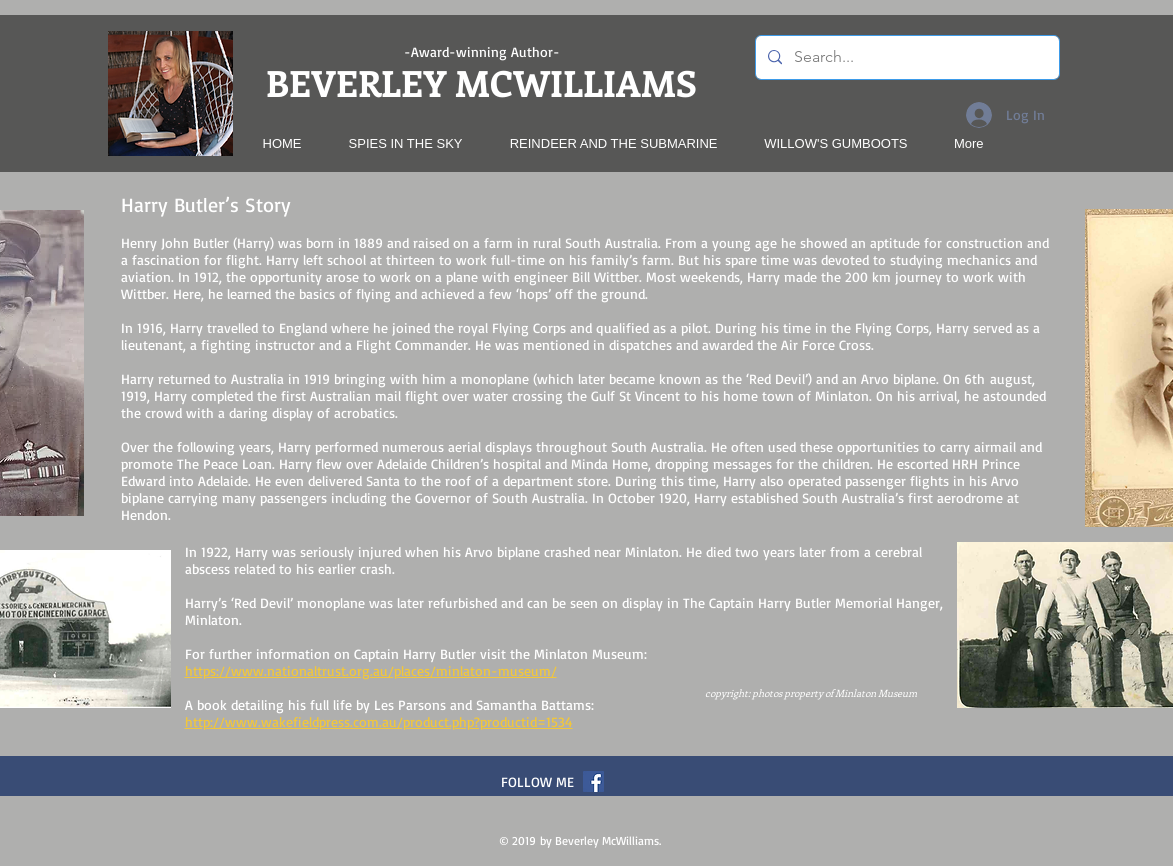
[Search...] (905, 57)
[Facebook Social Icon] (593, 781)
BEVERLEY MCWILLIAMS (481, 82)
